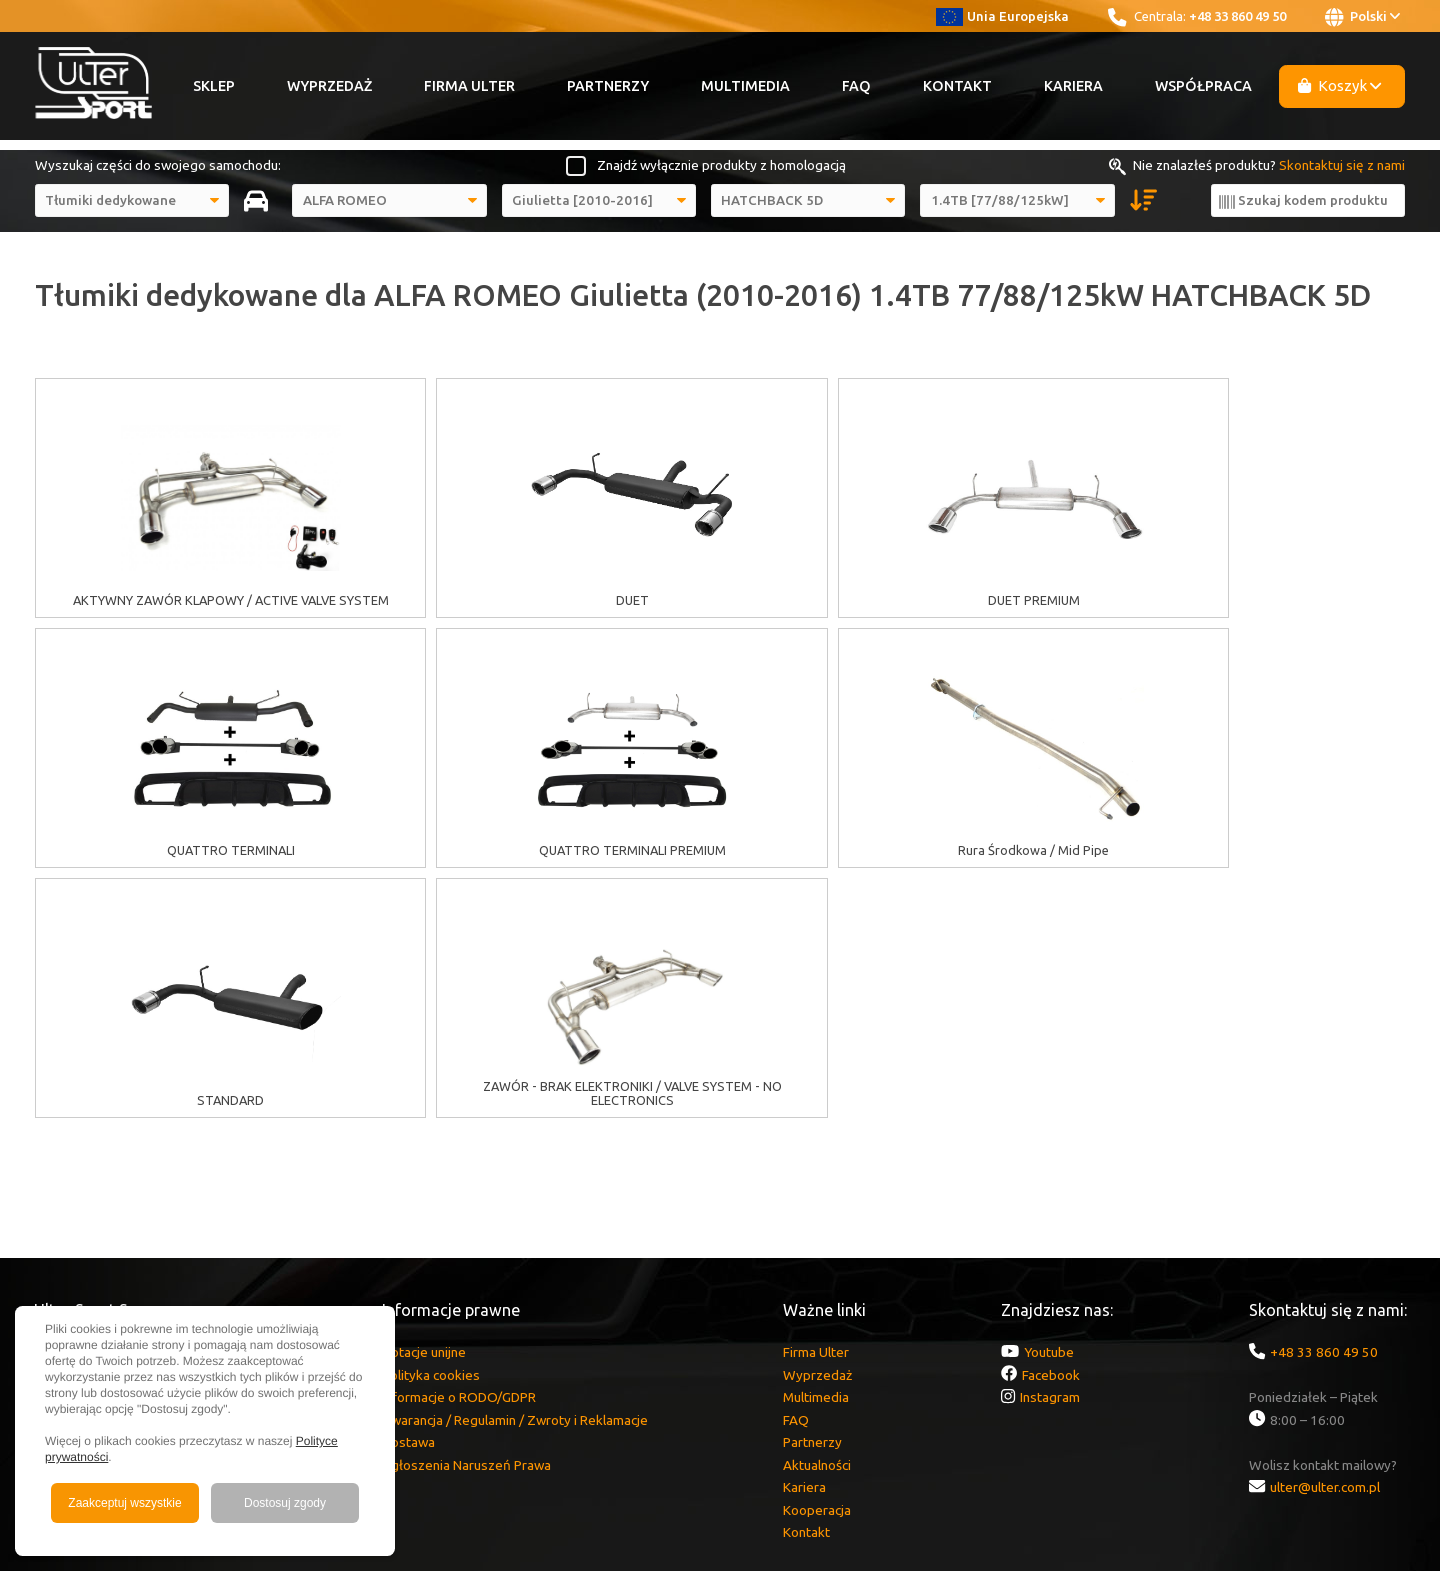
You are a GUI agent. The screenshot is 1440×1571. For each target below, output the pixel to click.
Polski (1362, 17)
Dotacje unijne (424, 1102)
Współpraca (1203, 86)
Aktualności (817, 1215)
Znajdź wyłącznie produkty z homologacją (721, 165)
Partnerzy (608, 86)
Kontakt (957, 86)
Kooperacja (817, 1260)
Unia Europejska (1002, 16)
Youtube (1049, 1102)
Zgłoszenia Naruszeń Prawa (466, 1215)
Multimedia (745, 86)
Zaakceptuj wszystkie (124, 1503)
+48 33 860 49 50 (1237, 16)
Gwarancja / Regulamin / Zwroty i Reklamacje (515, 1170)
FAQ (856, 86)
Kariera (1073, 86)
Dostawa (408, 1192)
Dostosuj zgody (285, 1503)
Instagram (1050, 1147)
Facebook (1051, 1125)
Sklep (214, 86)
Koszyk (1340, 85)
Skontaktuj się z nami (1342, 165)
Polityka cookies (431, 1125)
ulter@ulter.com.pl (1325, 1237)
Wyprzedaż (329, 86)
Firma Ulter (469, 86)
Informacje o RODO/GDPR (459, 1147)
